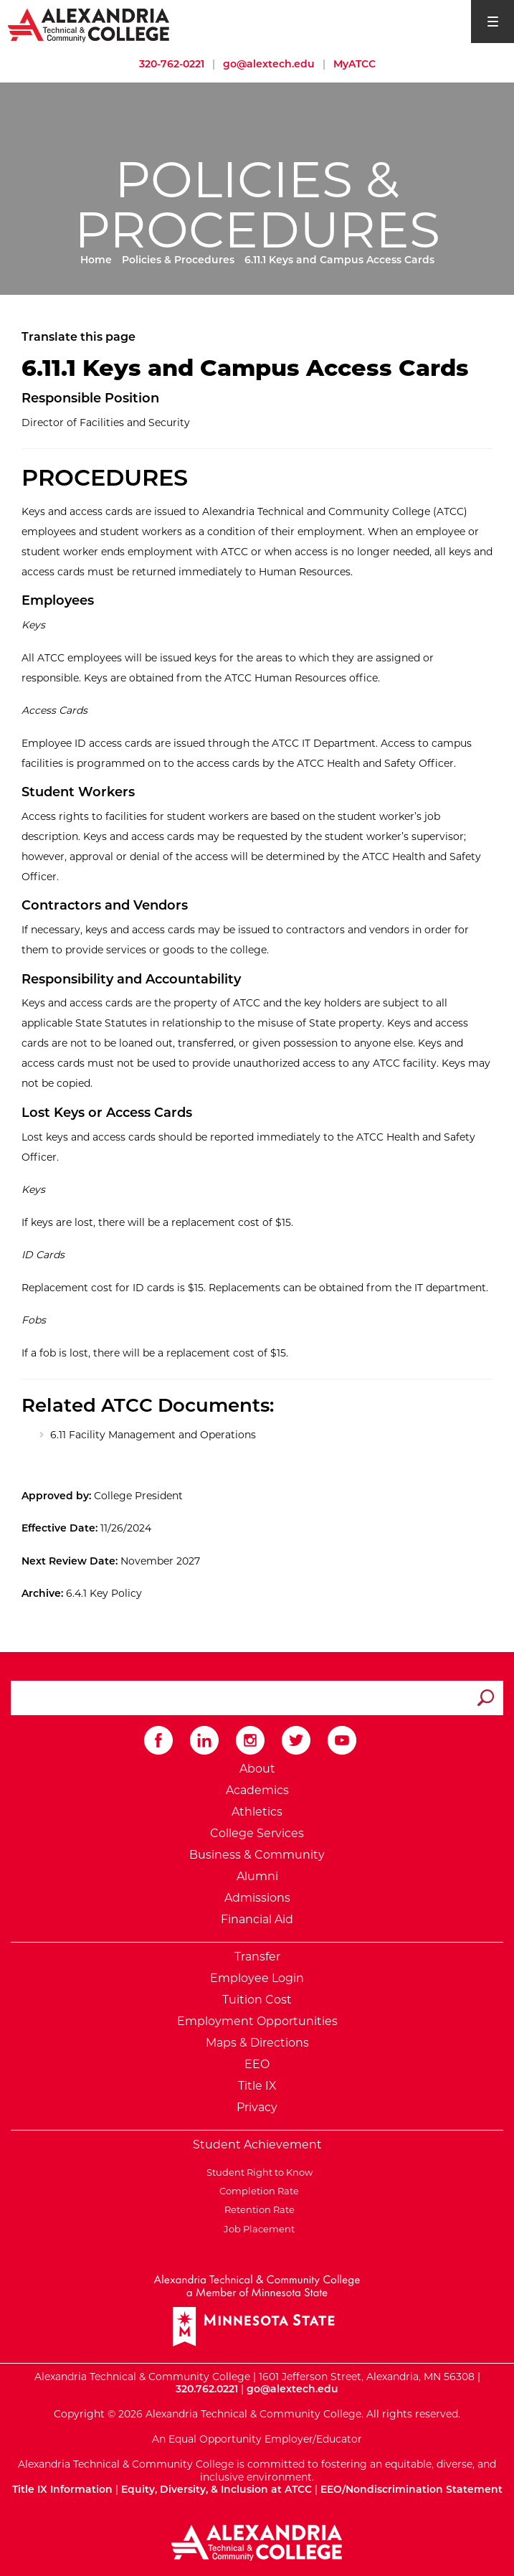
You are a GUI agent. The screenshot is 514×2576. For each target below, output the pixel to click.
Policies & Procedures (178, 259)
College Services (257, 1833)
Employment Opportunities (257, 2021)
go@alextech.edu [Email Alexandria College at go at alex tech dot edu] (269, 63)
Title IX (257, 2086)
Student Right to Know (257, 2172)
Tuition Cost (257, 1999)
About (257, 1768)
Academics (257, 1790)
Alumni (257, 1876)
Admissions (257, 1898)
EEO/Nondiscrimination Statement (411, 2489)
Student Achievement (257, 2144)
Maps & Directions (257, 2042)
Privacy (257, 2107)
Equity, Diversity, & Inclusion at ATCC (216, 2489)
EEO (257, 2064)
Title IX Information (62, 2489)
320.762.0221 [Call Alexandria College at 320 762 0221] (207, 2388)
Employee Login (257, 1978)
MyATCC (354, 63)
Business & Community (257, 1855)
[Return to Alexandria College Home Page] (89, 24)
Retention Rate (257, 2209)
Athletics (257, 1811)
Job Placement (257, 2229)
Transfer (257, 1956)
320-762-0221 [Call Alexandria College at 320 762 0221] (171, 63)
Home (96, 259)
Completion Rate (257, 2191)
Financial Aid (257, 1919)
